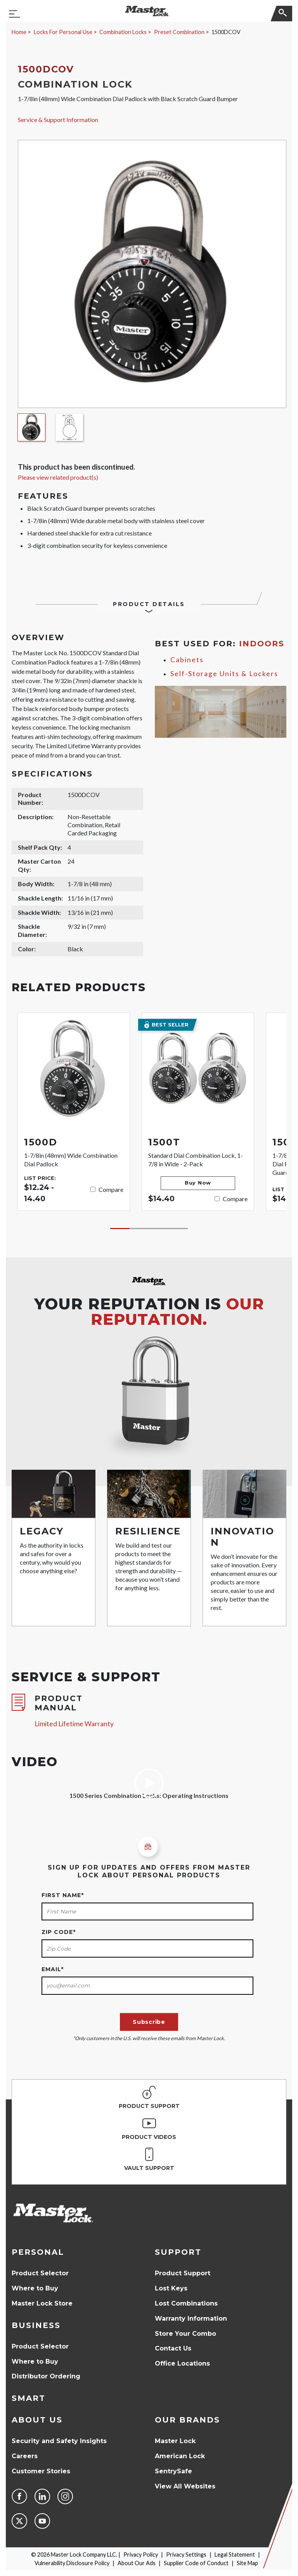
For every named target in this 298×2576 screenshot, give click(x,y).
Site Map (247, 2563)
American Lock (180, 2456)
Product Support (182, 2273)
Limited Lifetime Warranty (74, 1724)
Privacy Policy (140, 2554)
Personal (38, 2252)
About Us (37, 2419)
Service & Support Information (58, 119)
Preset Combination (179, 32)
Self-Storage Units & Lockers (224, 674)
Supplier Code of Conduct (196, 2563)
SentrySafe (173, 2471)
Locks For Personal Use (63, 32)
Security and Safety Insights (59, 2441)
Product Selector (40, 2273)
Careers (25, 2456)
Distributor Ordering (46, 2376)
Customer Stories (41, 2471)
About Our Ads (137, 2563)
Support (178, 2252)
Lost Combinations (186, 2303)
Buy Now (198, 1183)
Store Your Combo (185, 2333)
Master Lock (175, 2441)
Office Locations (182, 2363)
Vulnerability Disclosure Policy (72, 2563)
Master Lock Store (42, 2303)
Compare (111, 1189)
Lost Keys (171, 2288)
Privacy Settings (186, 2554)
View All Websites (185, 2486)
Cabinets (187, 660)
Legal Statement (235, 2554)
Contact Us (173, 2348)
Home (19, 32)
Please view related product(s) (58, 477)
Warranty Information (191, 2318)
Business (36, 2325)
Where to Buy (35, 2288)
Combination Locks (123, 32)
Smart (28, 2398)
